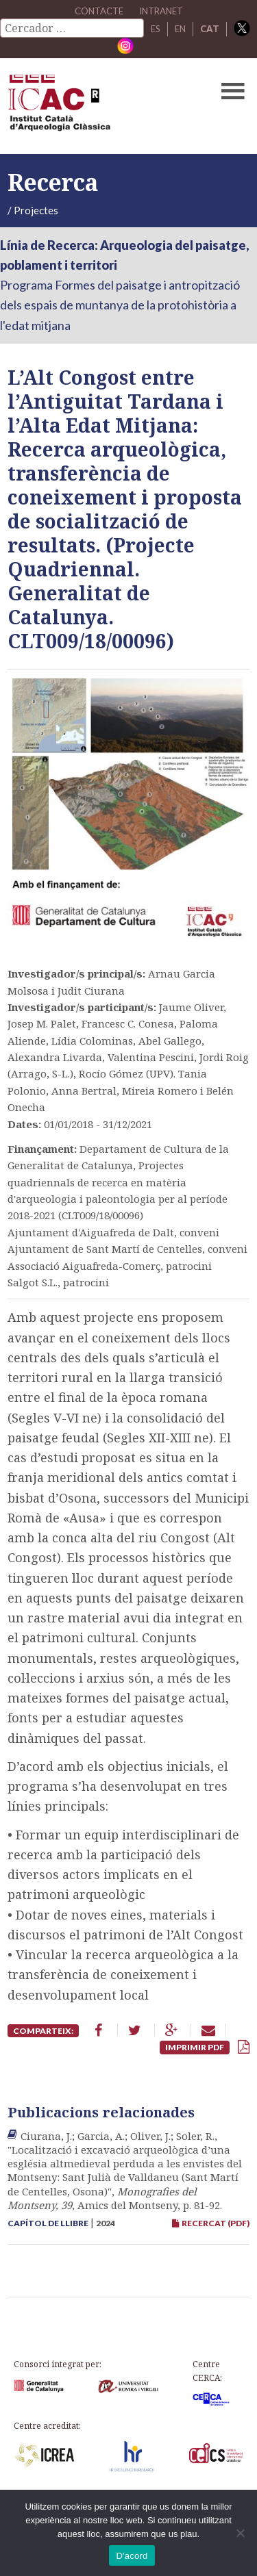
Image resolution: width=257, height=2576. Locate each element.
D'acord (131, 2556)
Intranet (161, 10)
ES (155, 28)
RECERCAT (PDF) (210, 2223)
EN (180, 28)
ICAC (103, 106)
